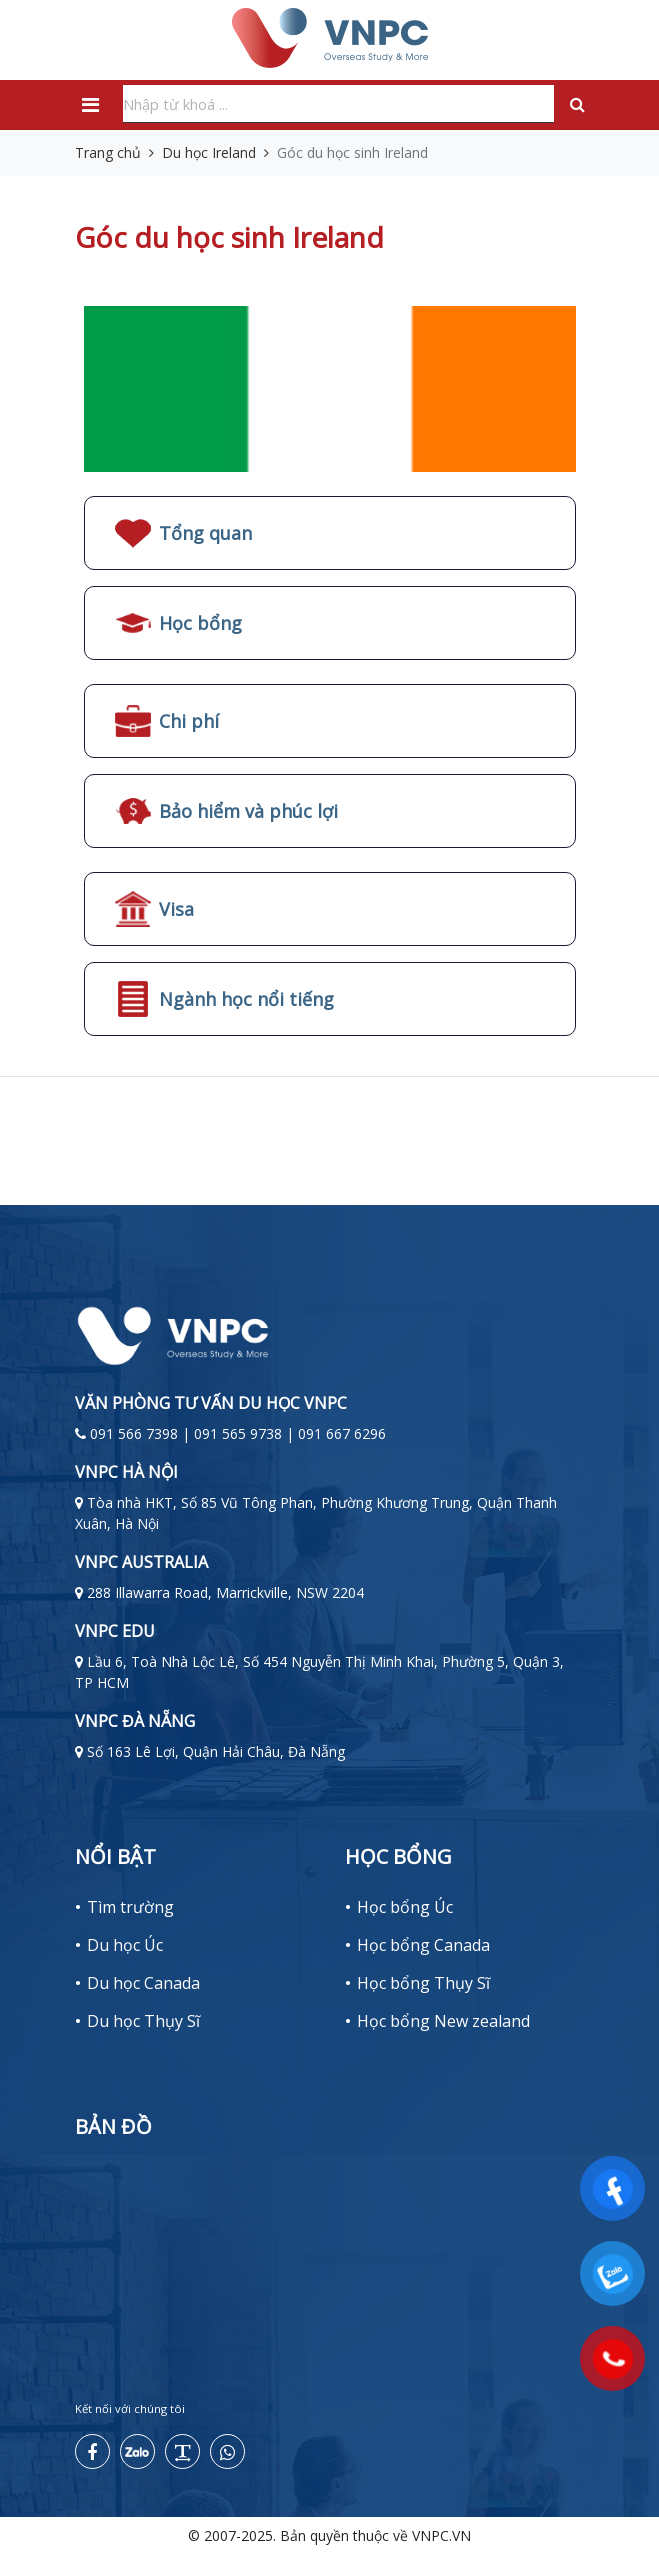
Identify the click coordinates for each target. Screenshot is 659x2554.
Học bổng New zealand (443, 2021)
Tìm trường (130, 1907)
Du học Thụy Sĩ (143, 2021)
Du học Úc (125, 1945)
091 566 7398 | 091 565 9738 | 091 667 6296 (238, 1433)
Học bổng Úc (405, 1907)
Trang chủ (108, 152)
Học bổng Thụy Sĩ (423, 1983)
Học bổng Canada (423, 1945)
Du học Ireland (209, 152)
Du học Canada (143, 1983)
